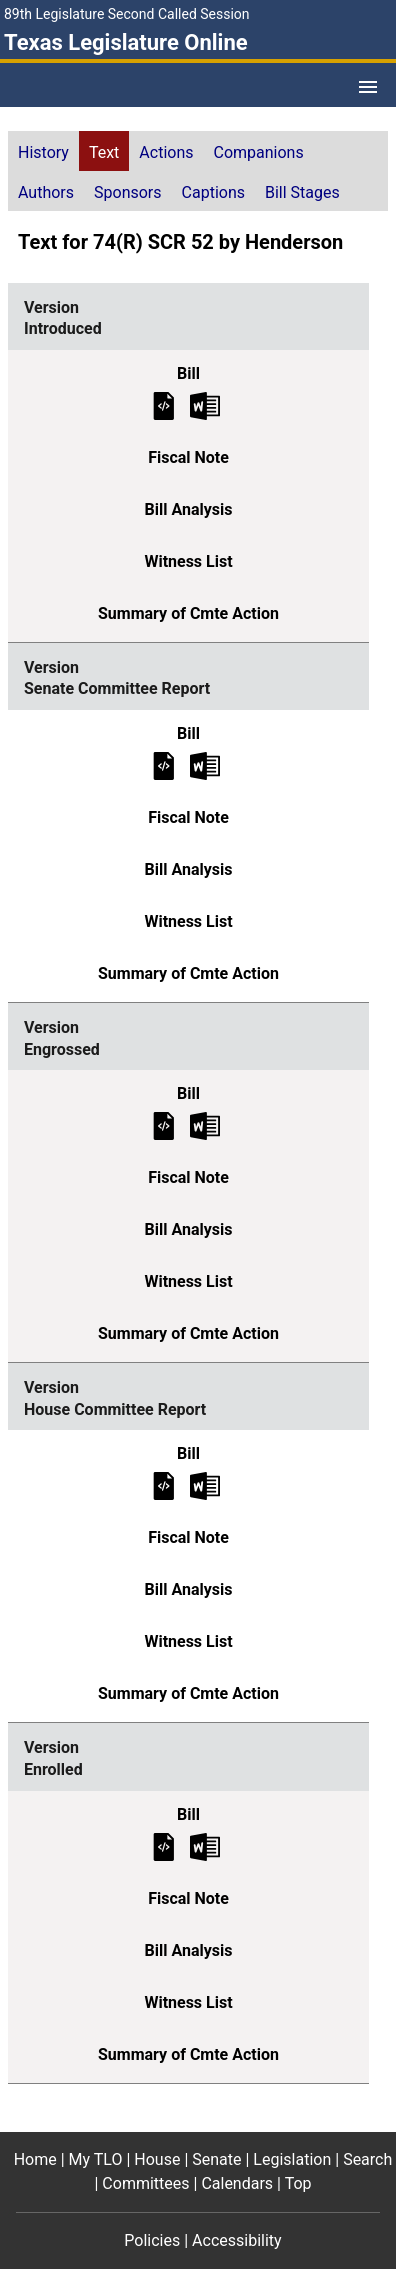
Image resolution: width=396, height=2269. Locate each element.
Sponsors (128, 192)
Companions (259, 152)
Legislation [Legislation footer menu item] (292, 2159)
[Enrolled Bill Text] (164, 1845)
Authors (46, 192)
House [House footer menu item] (157, 2159)
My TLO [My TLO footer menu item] (96, 2159)
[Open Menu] (368, 87)
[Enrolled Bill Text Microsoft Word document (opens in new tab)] (205, 1845)
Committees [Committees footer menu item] (145, 2183)
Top (298, 2183)
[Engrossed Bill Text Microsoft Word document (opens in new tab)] (205, 1125)
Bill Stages (302, 192)
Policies (152, 2240)
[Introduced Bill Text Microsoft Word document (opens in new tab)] (205, 404)
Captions (213, 192)
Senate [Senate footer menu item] (216, 2159)
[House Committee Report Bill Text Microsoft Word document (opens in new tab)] (205, 1485)
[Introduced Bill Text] (164, 404)
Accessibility (237, 2240)
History (43, 152)
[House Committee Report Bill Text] (164, 1485)
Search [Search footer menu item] (367, 2159)
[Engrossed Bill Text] (164, 1125)
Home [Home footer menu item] (35, 2159)
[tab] (43, 151)
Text (104, 152)
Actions (166, 152)
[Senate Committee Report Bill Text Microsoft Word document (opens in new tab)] (205, 764)
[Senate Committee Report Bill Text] (164, 764)
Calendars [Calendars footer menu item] (237, 2183)
